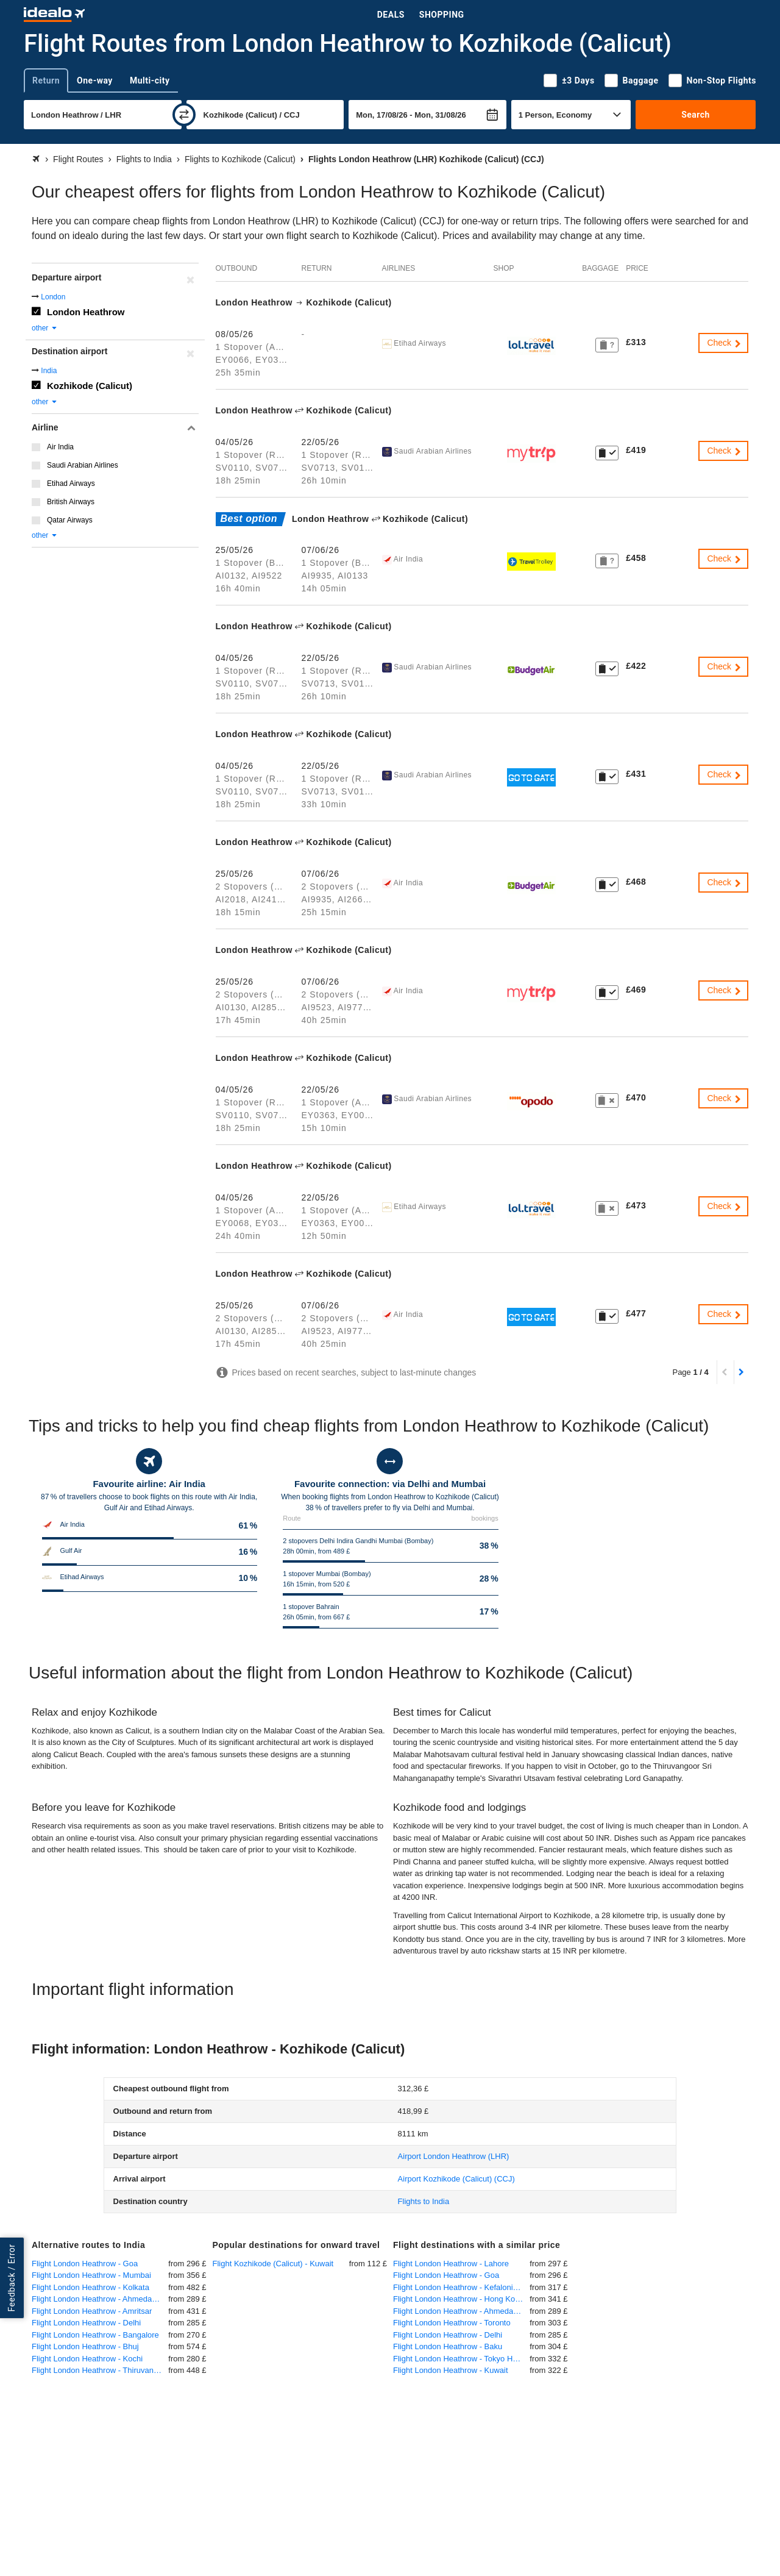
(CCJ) (456, 2178)
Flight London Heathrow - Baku (447, 2346)
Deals (391, 15)
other (45, 328)
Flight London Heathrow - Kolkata (90, 2287)
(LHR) (453, 2156)
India (49, 370)
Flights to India (424, 2201)
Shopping (441, 15)
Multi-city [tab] (150, 80)
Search (695, 115)
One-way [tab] (95, 80)
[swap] (184, 114)
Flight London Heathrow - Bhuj (85, 2346)
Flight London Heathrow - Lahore (451, 2263)
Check (724, 343)
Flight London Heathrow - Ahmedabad (98, 2298)
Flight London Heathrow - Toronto (452, 2322)
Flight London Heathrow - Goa (85, 2263)
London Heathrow (86, 312)
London (53, 297)
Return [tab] (46, 80)
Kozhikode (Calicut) (89, 385)
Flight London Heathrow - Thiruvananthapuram (100, 2370)
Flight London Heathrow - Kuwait (450, 2370)
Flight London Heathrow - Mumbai (91, 2275)
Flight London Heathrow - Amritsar (92, 2311)
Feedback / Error (11, 2277)
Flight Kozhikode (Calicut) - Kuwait (273, 2263)
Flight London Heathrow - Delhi (86, 2322)
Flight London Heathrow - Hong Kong (458, 2298)
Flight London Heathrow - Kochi (87, 2358)
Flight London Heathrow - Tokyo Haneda (461, 2358)
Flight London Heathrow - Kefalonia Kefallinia (461, 2287)
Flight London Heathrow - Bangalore (95, 2334)
